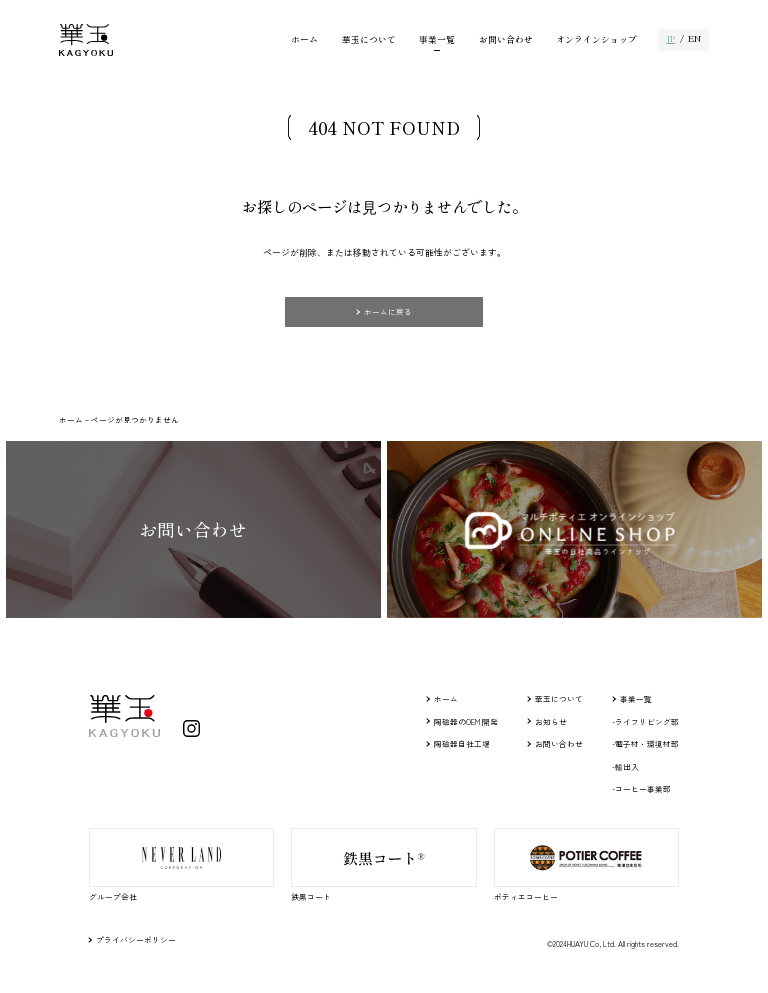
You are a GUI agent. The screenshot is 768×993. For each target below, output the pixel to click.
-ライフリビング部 (645, 721)
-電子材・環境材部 (645, 743)
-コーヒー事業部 (641, 788)
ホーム (304, 40)
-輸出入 (625, 766)
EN (694, 39)
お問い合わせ (506, 40)
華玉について (369, 40)
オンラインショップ (596, 40)
